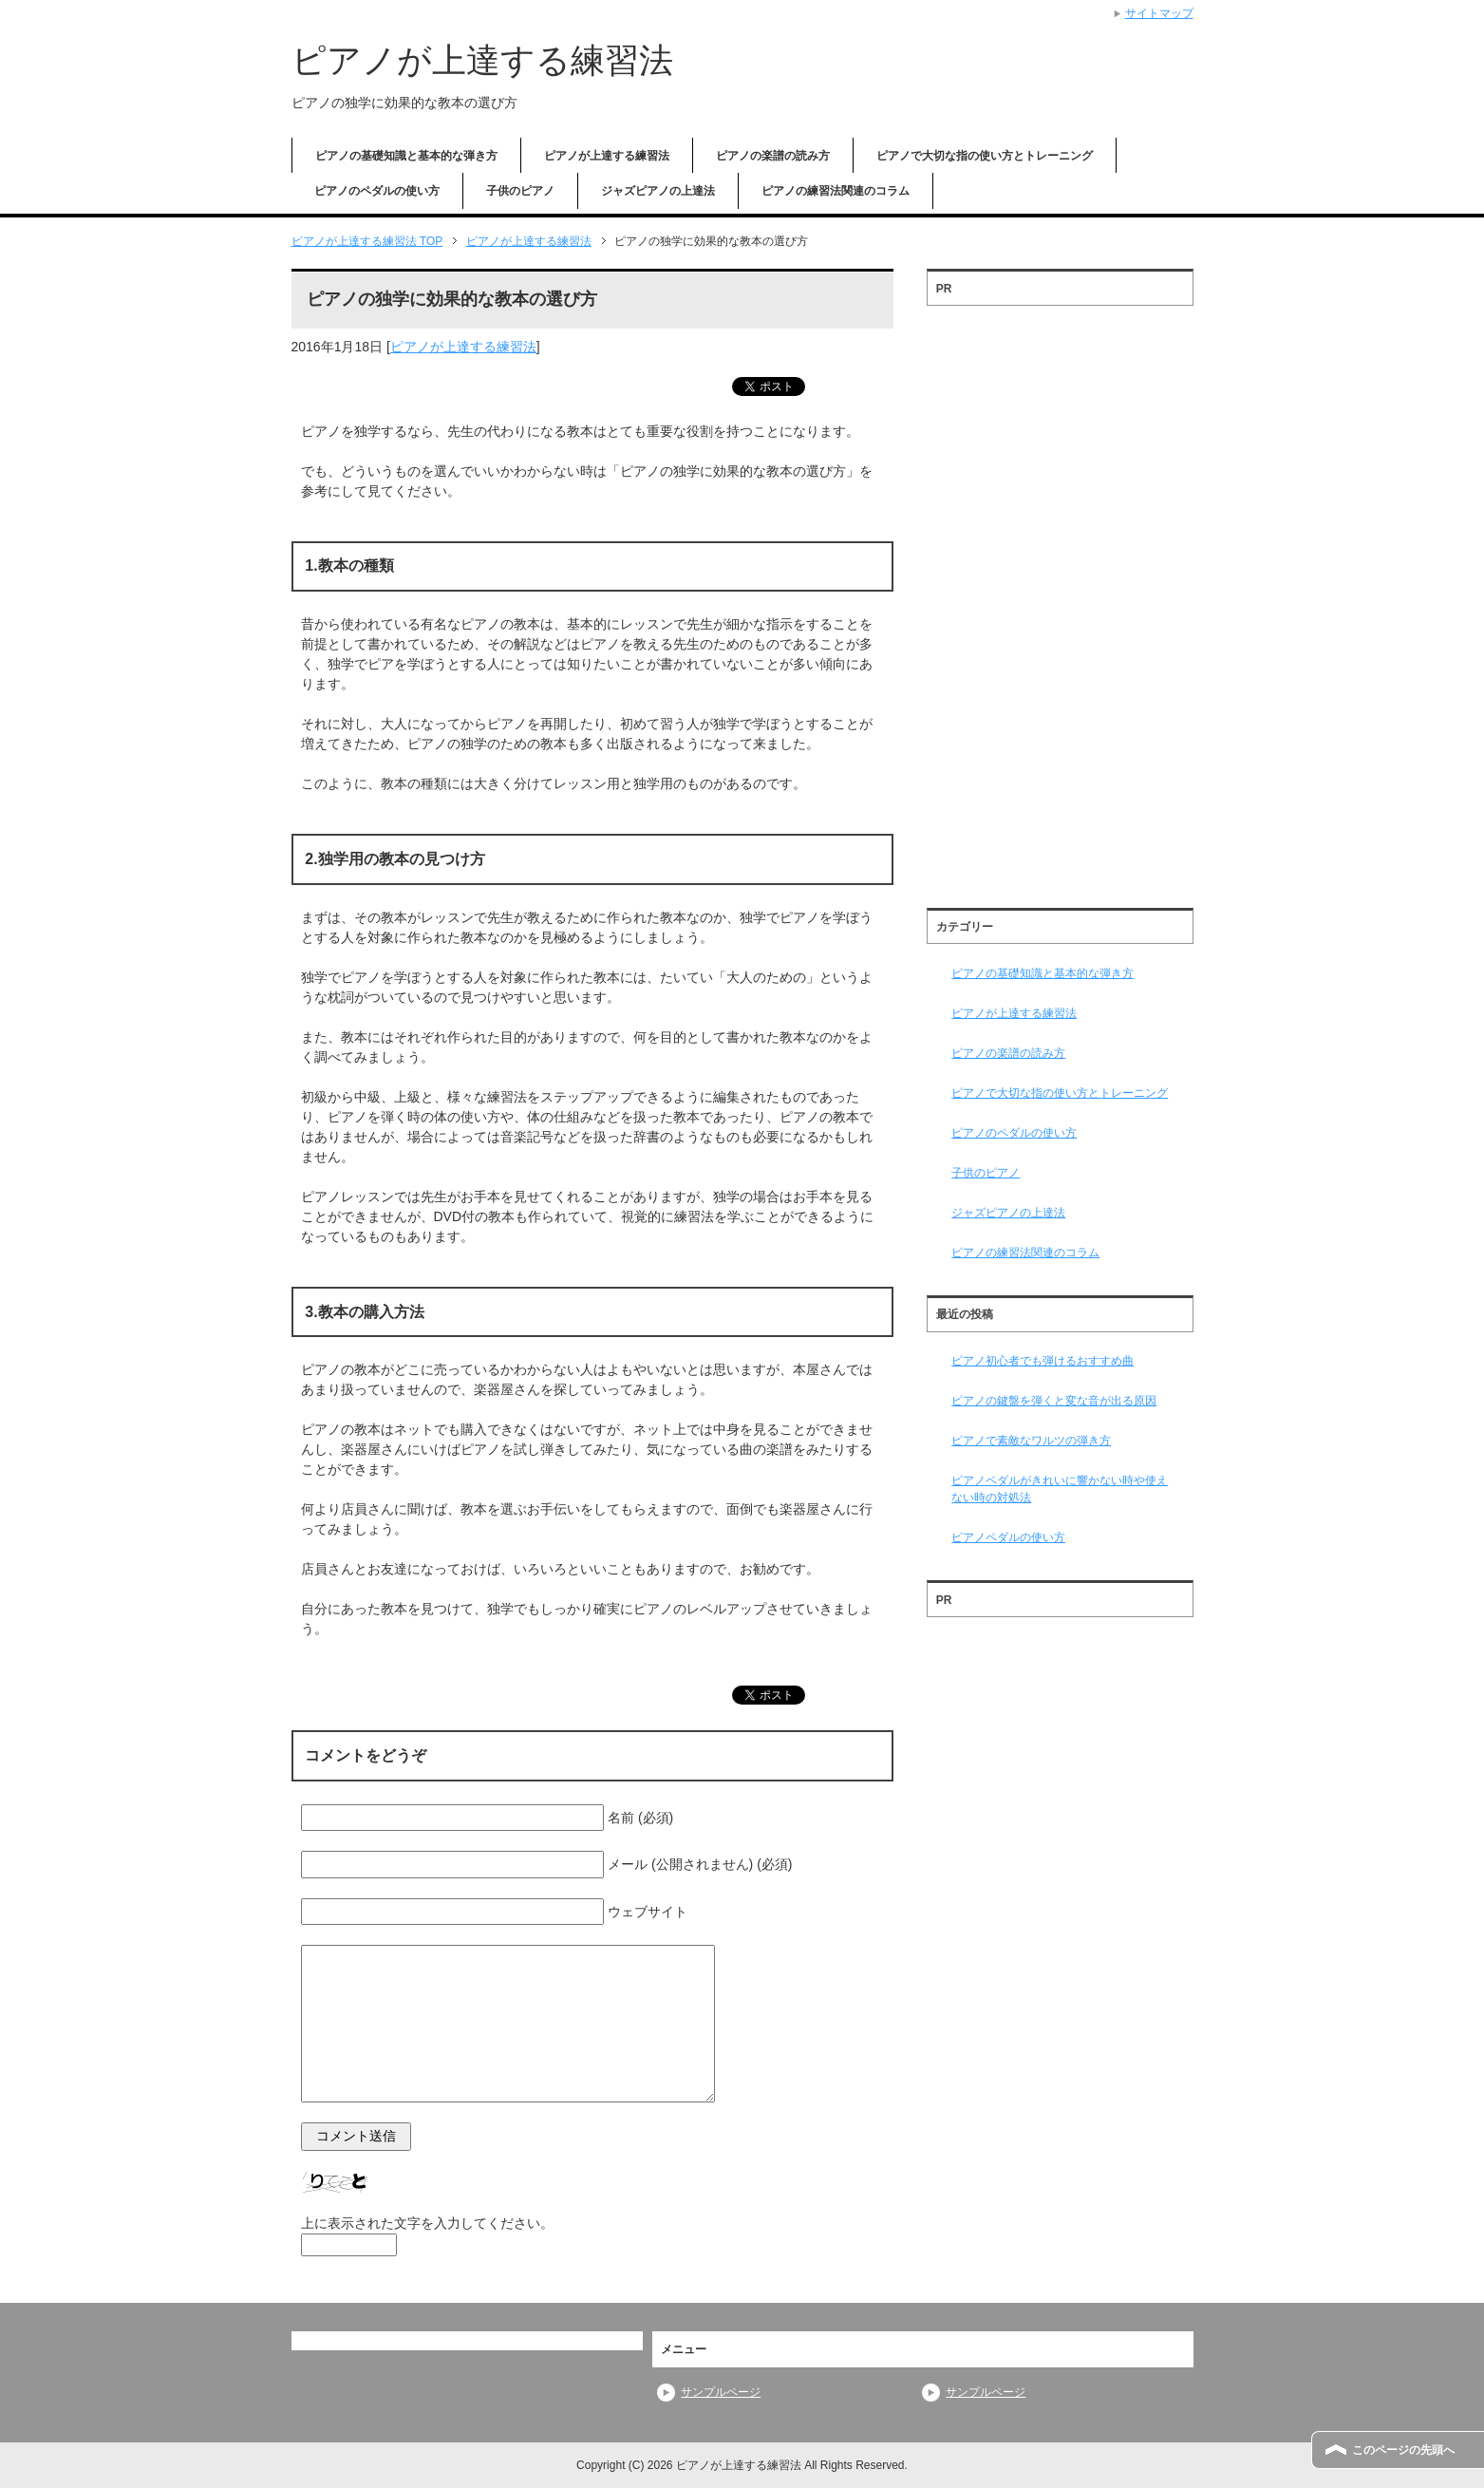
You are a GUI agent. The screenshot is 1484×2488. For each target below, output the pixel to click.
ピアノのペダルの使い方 (377, 191)
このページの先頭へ (1403, 2450)
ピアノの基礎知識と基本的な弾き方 (406, 155)
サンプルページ (721, 2392)
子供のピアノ (520, 191)
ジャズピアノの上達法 (658, 191)
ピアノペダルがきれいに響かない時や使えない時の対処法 (1059, 1489)
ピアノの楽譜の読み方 (773, 155)
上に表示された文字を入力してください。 (427, 2223)
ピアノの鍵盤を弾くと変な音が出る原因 (1053, 1400)
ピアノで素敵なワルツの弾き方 (1031, 1440)
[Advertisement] (1059, 600)
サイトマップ (1159, 13)
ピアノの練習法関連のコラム (835, 191)
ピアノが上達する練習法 (482, 60)
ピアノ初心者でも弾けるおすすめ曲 (1042, 1360)
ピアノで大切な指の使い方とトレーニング (984, 155)
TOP (367, 241)
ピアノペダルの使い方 (1008, 1537)
